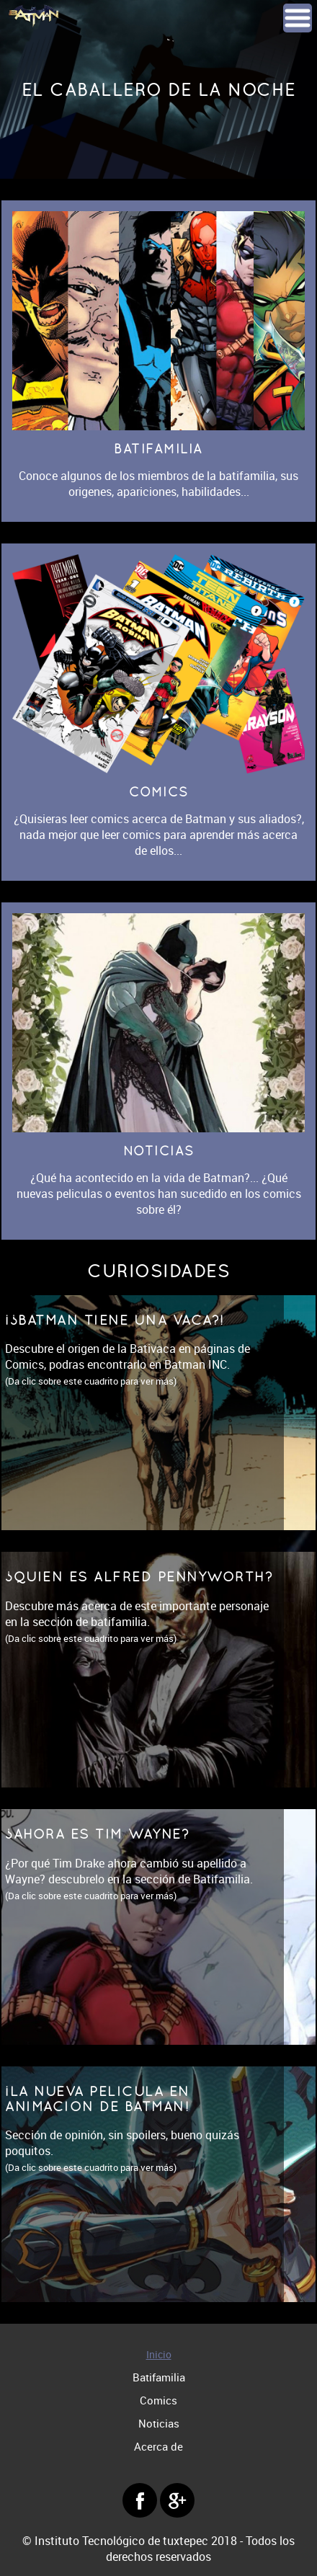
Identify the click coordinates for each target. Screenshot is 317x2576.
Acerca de (158, 2446)
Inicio (158, 2354)
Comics (158, 2400)
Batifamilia (159, 2377)
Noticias (158, 2423)
